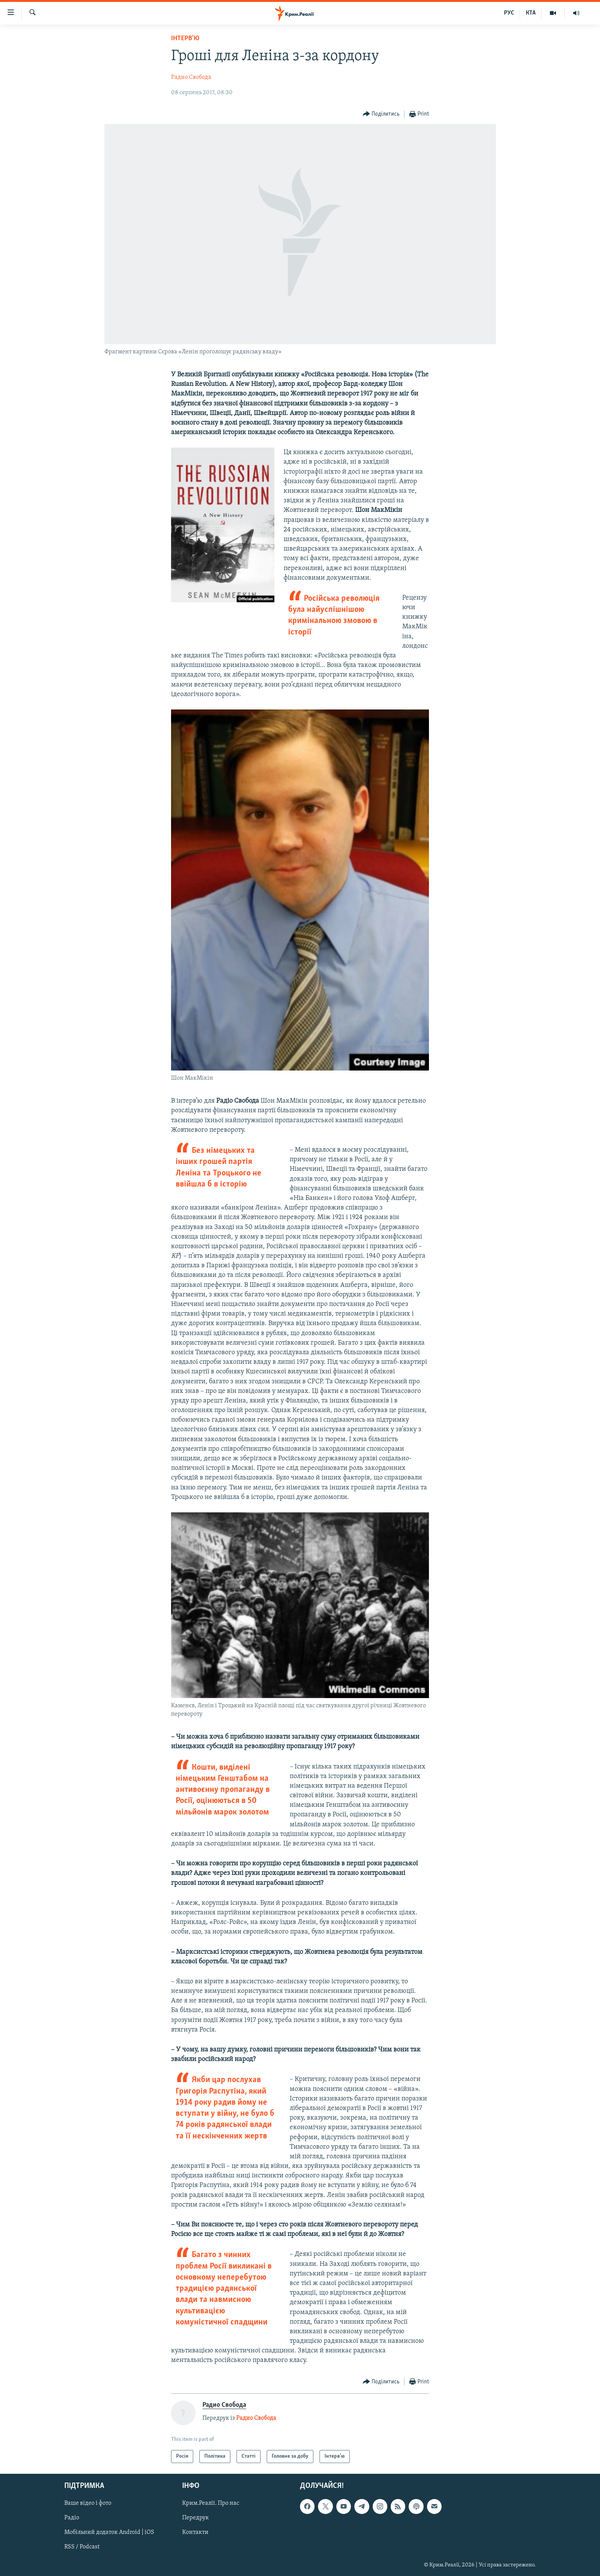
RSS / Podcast (81, 2547)
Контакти (195, 2533)
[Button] (381, 114)
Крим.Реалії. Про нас (210, 2503)
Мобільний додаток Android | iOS (109, 2533)
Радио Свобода (191, 77)
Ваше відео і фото (87, 2503)
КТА (531, 13)
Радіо (71, 2518)
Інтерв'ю (185, 38)
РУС (509, 13)
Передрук (195, 2518)
